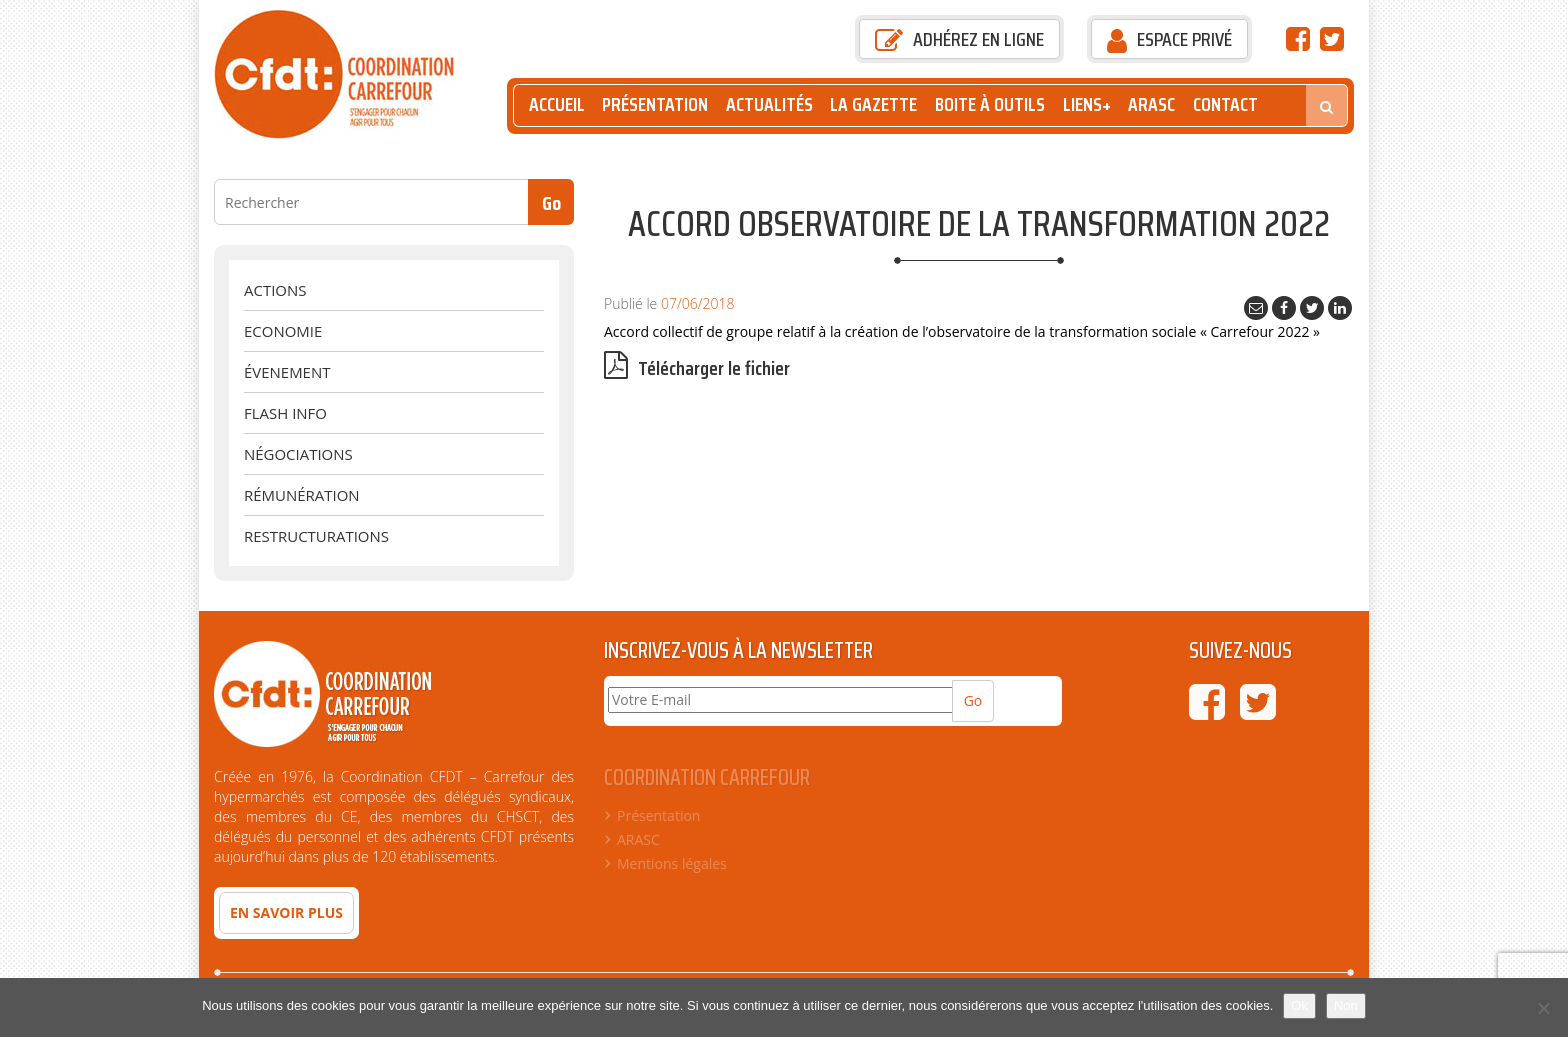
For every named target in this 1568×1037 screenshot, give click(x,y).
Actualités (769, 104)
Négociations (298, 454)
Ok (1299, 1005)
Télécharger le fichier (697, 368)
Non (1346, 1005)
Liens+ (1087, 104)
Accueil (557, 104)
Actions (275, 290)
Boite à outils (990, 104)
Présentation (655, 104)
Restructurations (316, 536)
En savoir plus (286, 912)
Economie (283, 331)
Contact (1225, 104)
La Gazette (873, 104)
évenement (287, 372)
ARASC (1151, 104)
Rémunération (302, 495)
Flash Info (285, 413)
